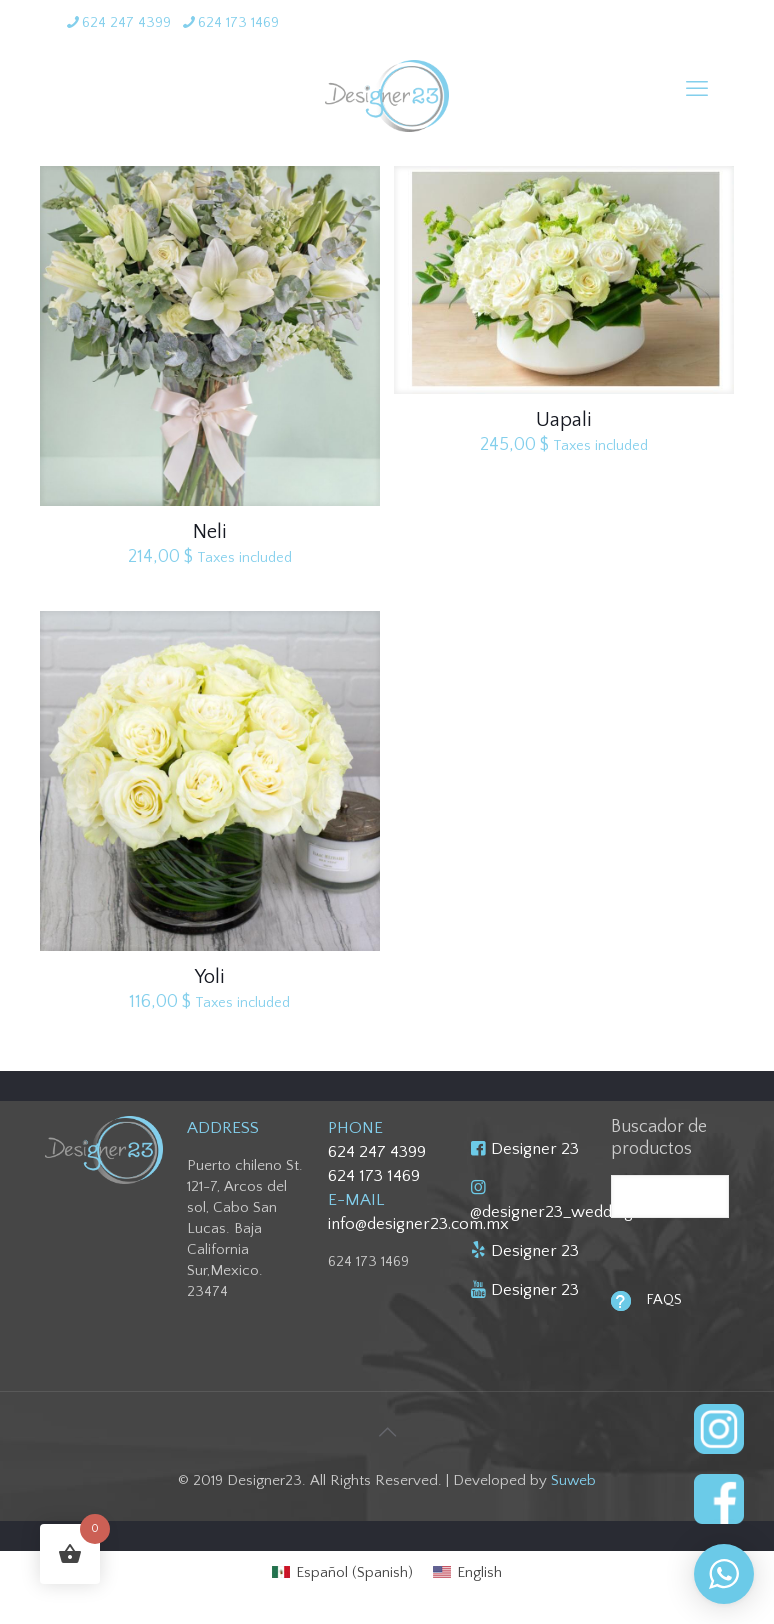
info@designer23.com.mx (418, 1224)
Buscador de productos (659, 1138)
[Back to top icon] (387, 1433)
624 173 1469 (374, 1176)
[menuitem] (342, 1572)
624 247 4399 (377, 1152)
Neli (209, 532)
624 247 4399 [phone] (126, 22)
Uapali (563, 420)
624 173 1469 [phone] (238, 22)
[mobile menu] (697, 90)
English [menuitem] (479, 1572)
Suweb (573, 1480)
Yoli (209, 977)
